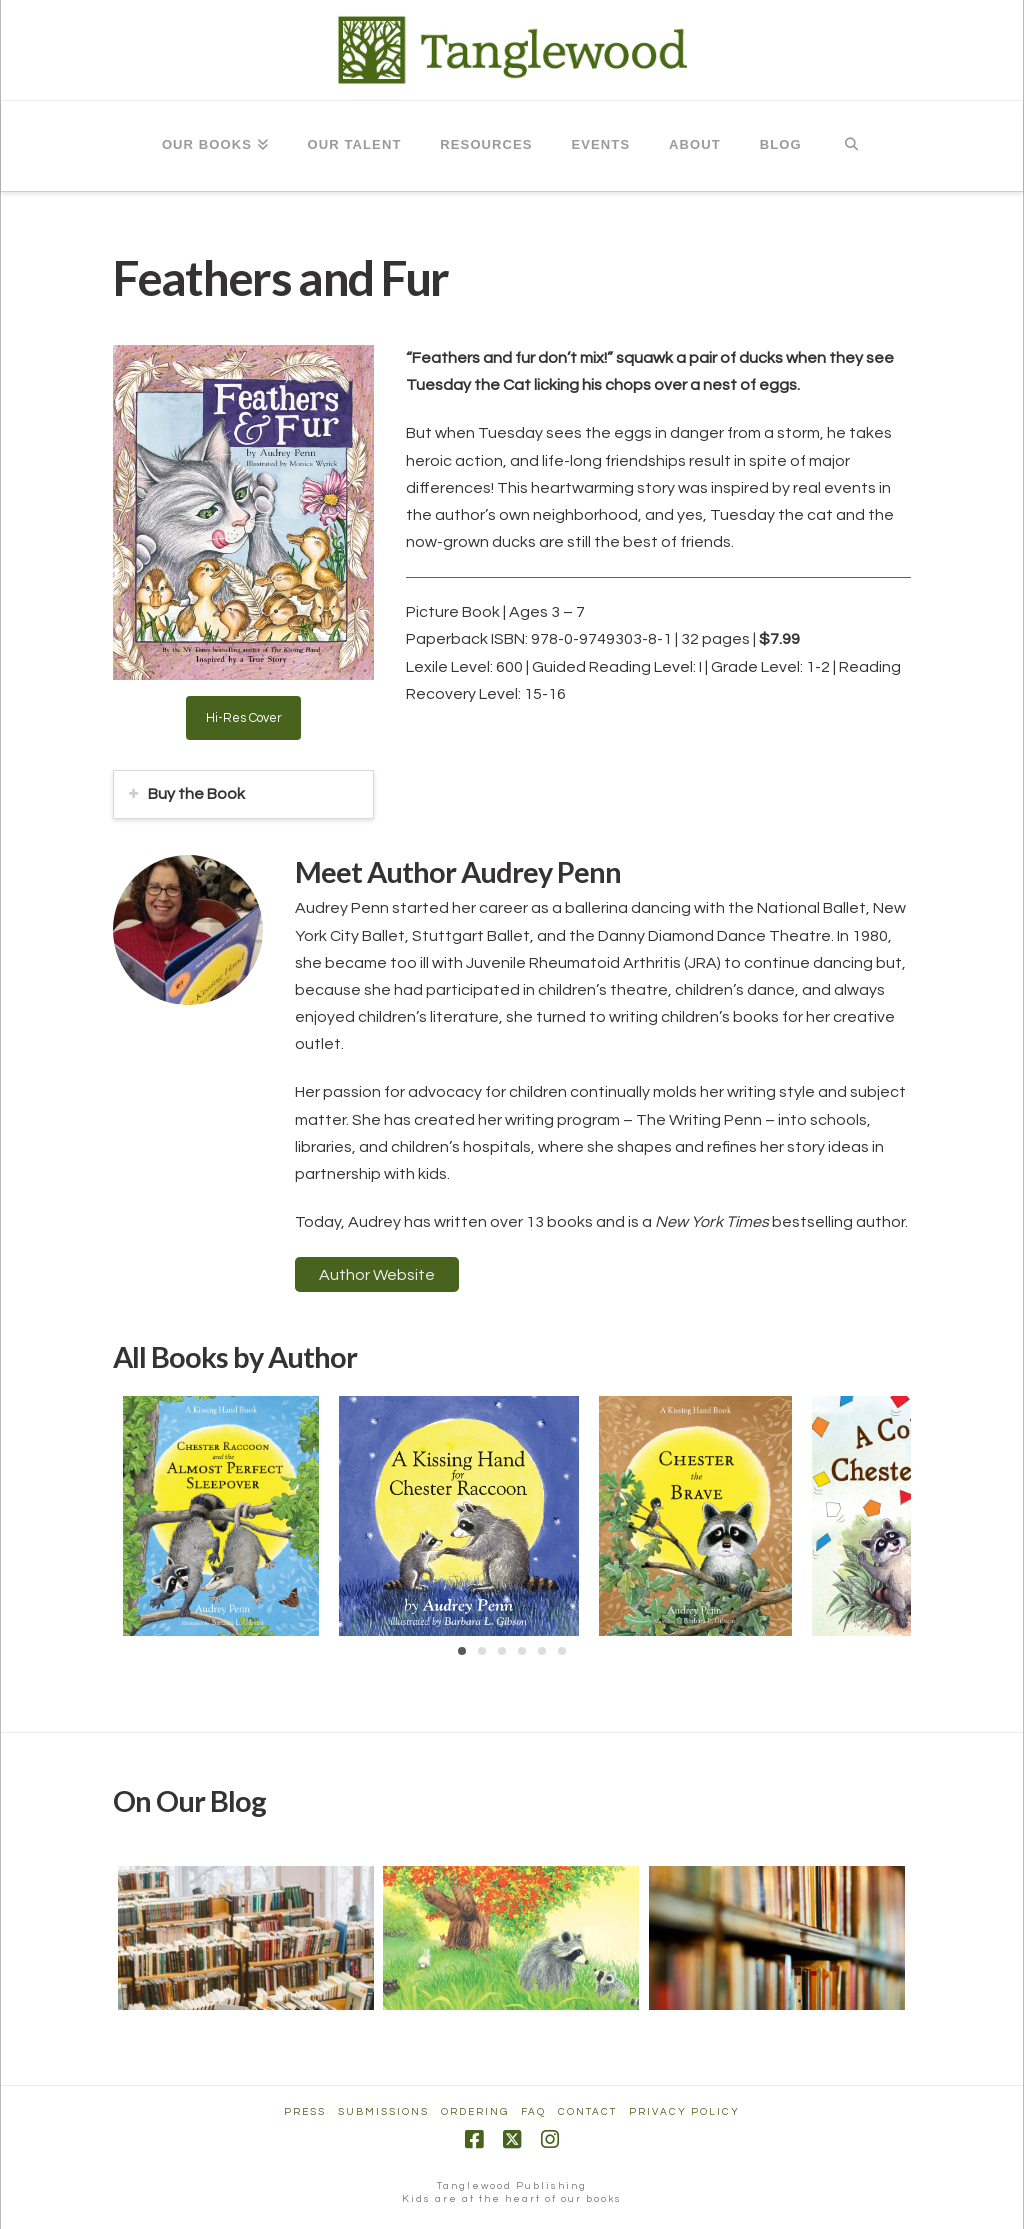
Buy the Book (196, 794)
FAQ (533, 2112)
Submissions (383, 2112)
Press (305, 2112)
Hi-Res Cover (244, 718)
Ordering (475, 2112)
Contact (587, 2112)
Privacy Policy (684, 2112)
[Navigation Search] (851, 146)
